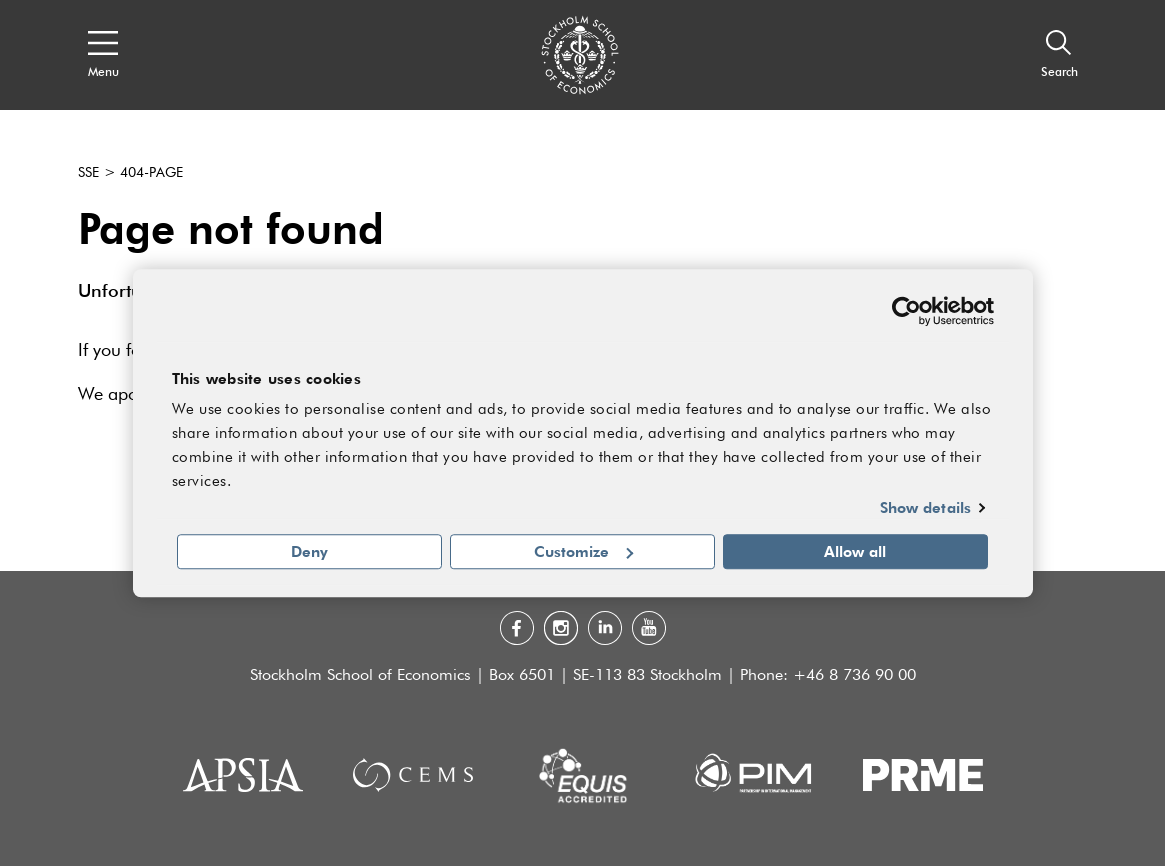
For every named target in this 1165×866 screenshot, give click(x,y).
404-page (151, 173)
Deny (309, 551)
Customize (583, 551)
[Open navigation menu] (103, 55)
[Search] (1059, 55)
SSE (88, 173)
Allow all (855, 551)
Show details (925, 508)
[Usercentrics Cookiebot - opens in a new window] (906, 311)
